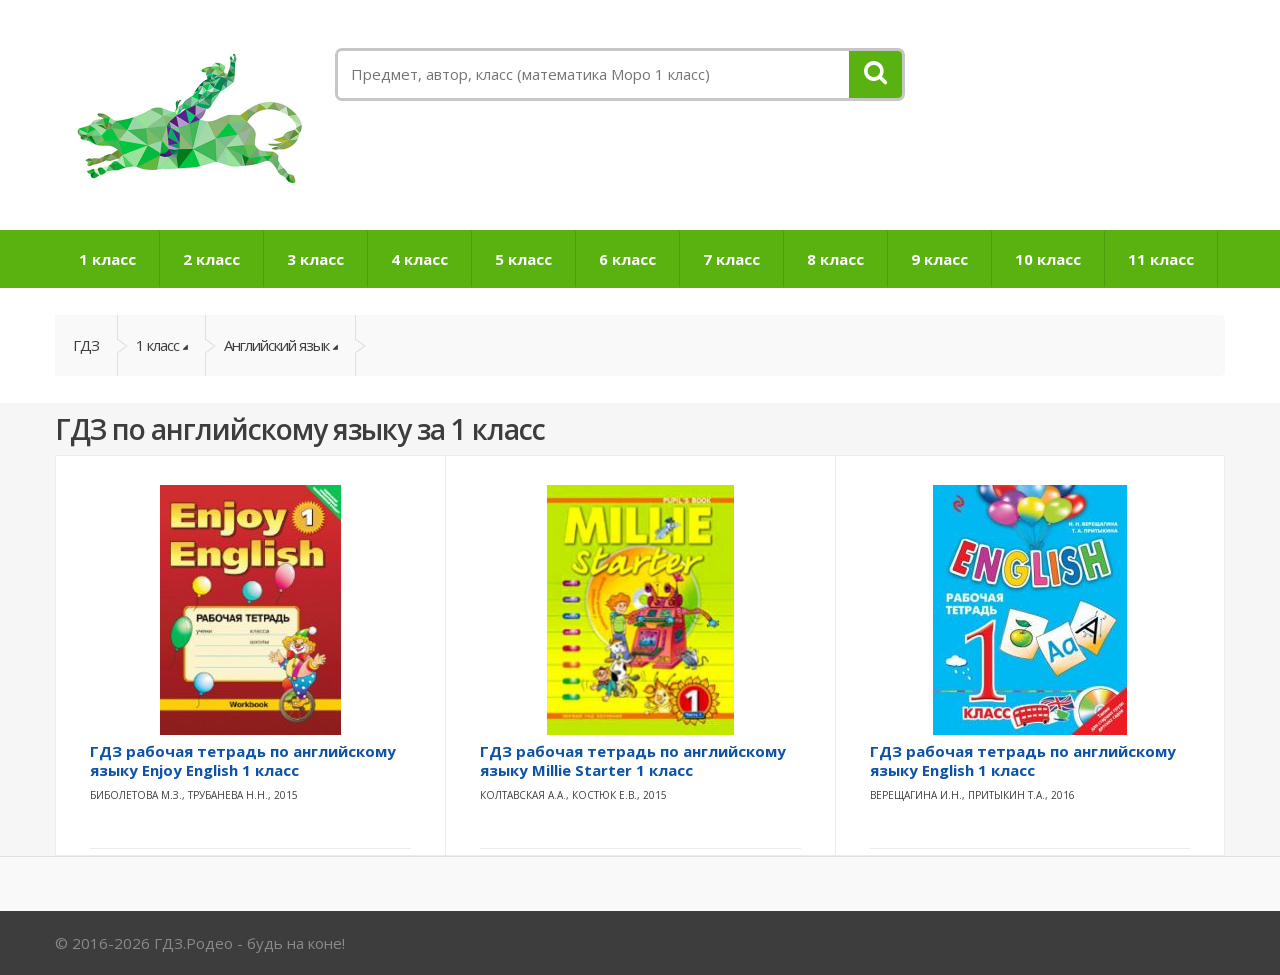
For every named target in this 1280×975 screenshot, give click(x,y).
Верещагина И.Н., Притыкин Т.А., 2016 (972, 795)
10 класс (1048, 259)
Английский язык (276, 345)
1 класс (107, 259)
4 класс (419, 259)
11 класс (1161, 259)
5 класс (523, 259)
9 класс (939, 259)
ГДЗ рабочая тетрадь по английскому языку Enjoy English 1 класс (243, 760)
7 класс (731, 259)
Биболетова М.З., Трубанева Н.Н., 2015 (194, 795)
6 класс (627, 259)
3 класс (315, 259)
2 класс (211, 259)
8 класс (835, 259)
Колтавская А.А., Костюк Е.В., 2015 (573, 795)
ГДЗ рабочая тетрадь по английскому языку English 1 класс (1023, 760)
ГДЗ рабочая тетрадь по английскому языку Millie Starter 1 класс (633, 760)
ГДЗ (86, 345)
